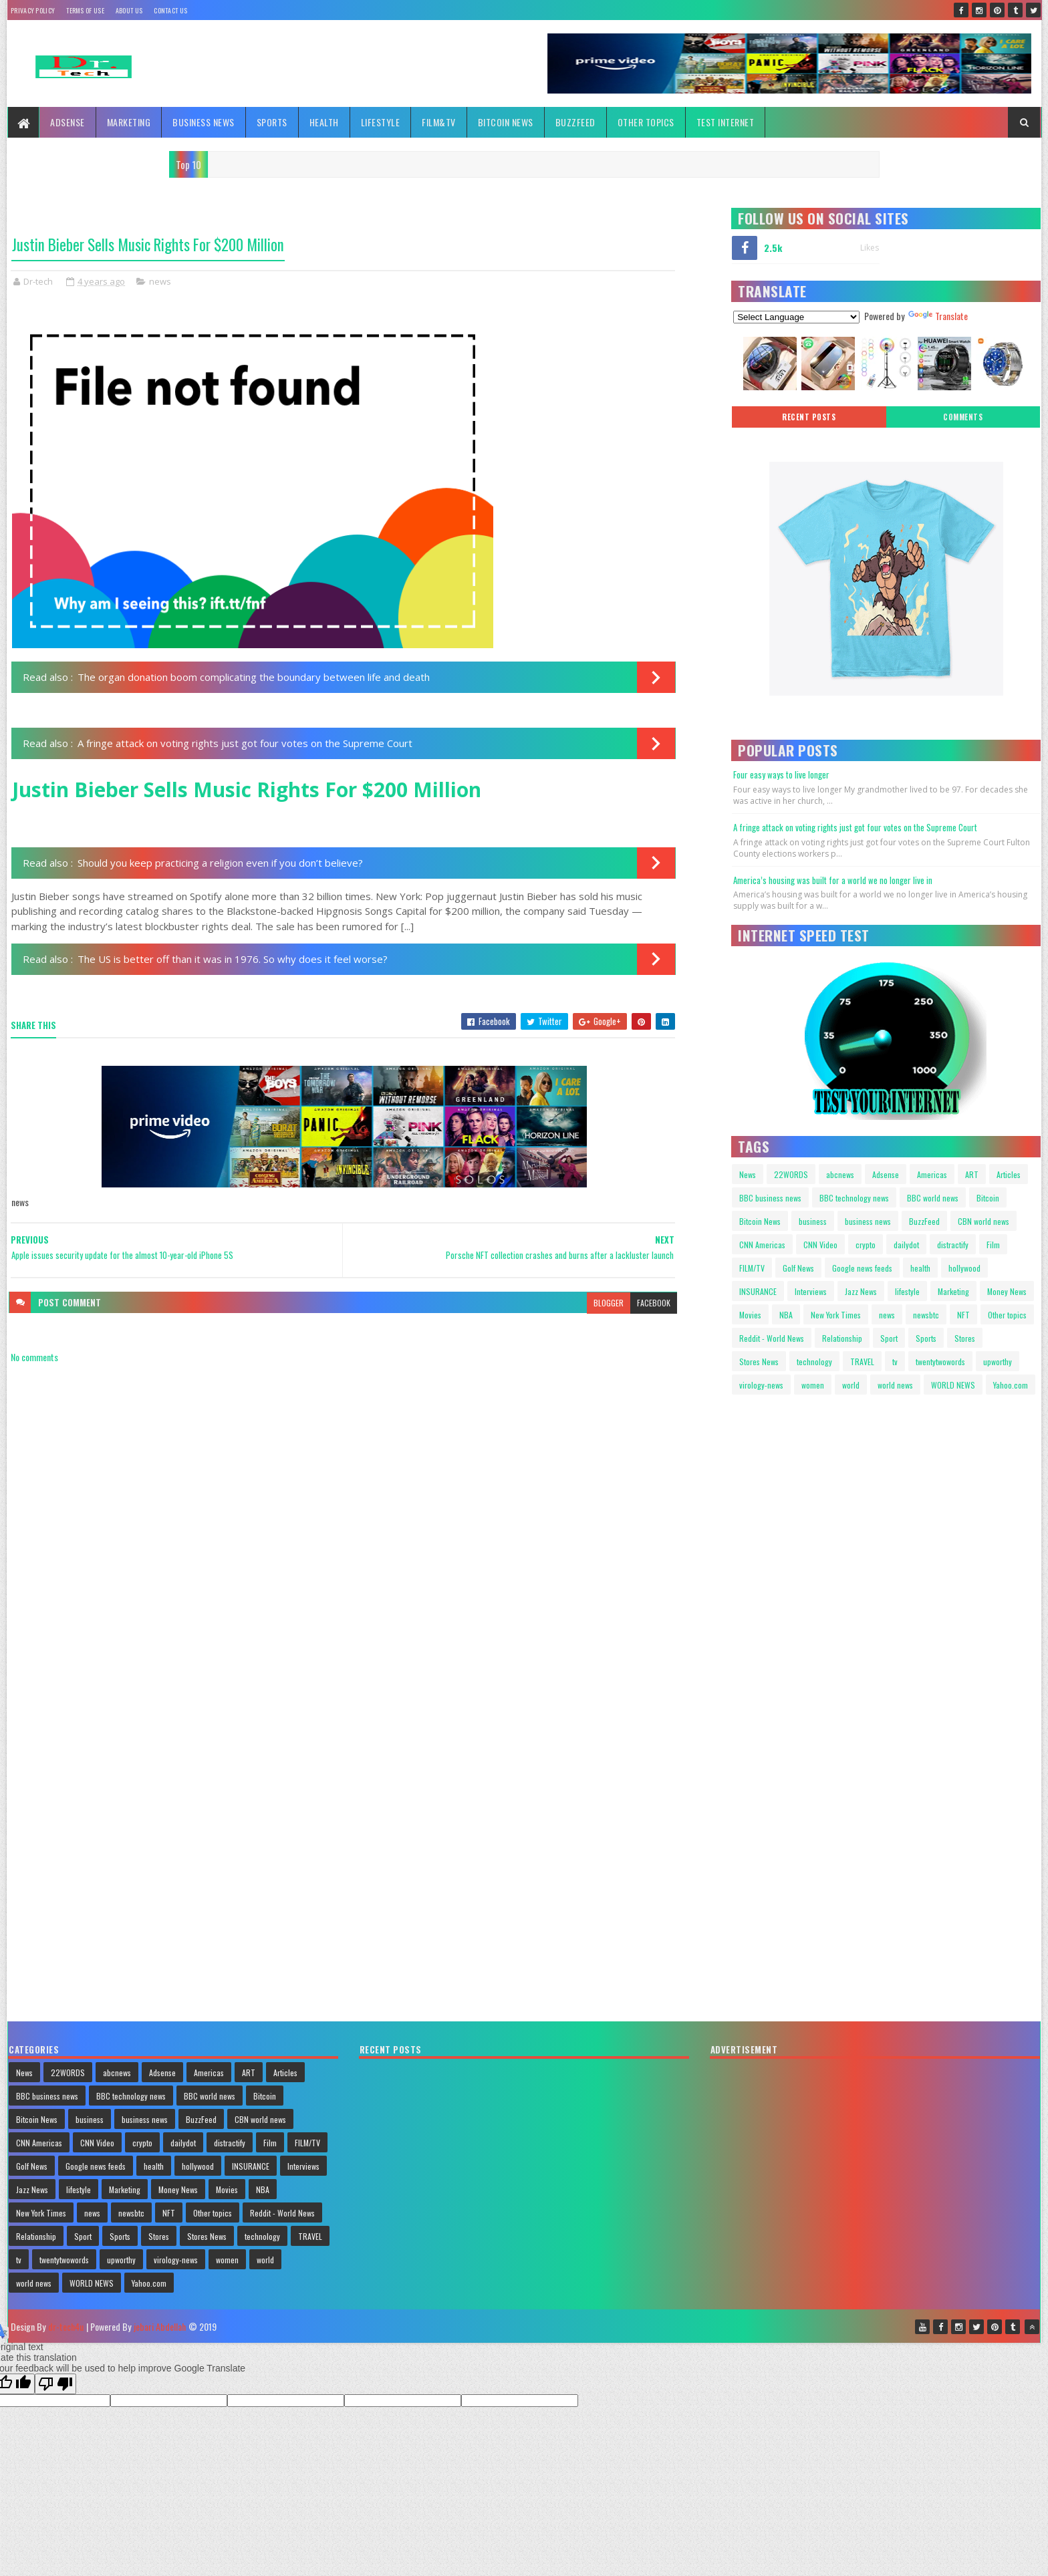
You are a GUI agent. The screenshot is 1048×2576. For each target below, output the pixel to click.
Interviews (811, 1291)
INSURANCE (758, 1291)
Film (993, 1244)
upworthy (997, 1361)
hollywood (964, 1268)
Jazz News (861, 1291)
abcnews (840, 1174)
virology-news (761, 1385)
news (160, 281)
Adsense (67, 122)
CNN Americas (762, 1244)
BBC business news (770, 1197)
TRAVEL (862, 1361)
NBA (786, 1314)
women (812, 1385)
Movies (750, 1314)
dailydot (906, 1244)
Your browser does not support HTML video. (789, 1461)
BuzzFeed (575, 122)
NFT (963, 1314)
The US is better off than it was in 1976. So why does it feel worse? (233, 959)
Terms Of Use (85, 10)
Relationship (842, 1338)
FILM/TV (752, 1268)
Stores (964, 1338)
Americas (932, 1174)
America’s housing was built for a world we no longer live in (832, 880)
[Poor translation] (55, 2384)
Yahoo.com (1010, 1385)
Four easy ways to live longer (781, 774)
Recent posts (808, 417)
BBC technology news (854, 1197)
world (851, 1385)
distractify (952, 1244)
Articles (1009, 1174)
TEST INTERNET (725, 122)
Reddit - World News (771, 1338)
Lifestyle (380, 122)
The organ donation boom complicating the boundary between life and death (254, 677)
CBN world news (983, 1221)
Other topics (646, 122)
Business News (203, 122)
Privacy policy (33, 10)
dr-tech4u (66, 2326)
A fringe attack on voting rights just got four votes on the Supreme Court (245, 743)
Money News (1007, 1291)
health (920, 1268)
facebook (653, 1302)
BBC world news (932, 1197)
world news (895, 1385)
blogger (609, 1302)
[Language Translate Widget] (796, 317)
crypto (866, 1244)
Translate (938, 316)
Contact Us (170, 10)
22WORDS (791, 1174)
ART (971, 1174)
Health (324, 122)
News (747, 1174)
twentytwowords (940, 1361)
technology (814, 1361)
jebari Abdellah (160, 2326)
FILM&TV (439, 122)
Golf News (798, 1268)
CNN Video (820, 1244)
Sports (272, 122)
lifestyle (907, 1291)
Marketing (129, 122)
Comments (962, 417)
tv (895, 1361)
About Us (129, 10)
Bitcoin (987, 1197)
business (813, 1221)
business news (868, 1221)
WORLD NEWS (953, 1385)
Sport (889, 1338)
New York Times (836, 1314)
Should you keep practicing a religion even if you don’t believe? (220, 862)
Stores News (759, 1361)
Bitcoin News (505, 122)
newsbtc (926, 1314)
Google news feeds (862, 1268)
